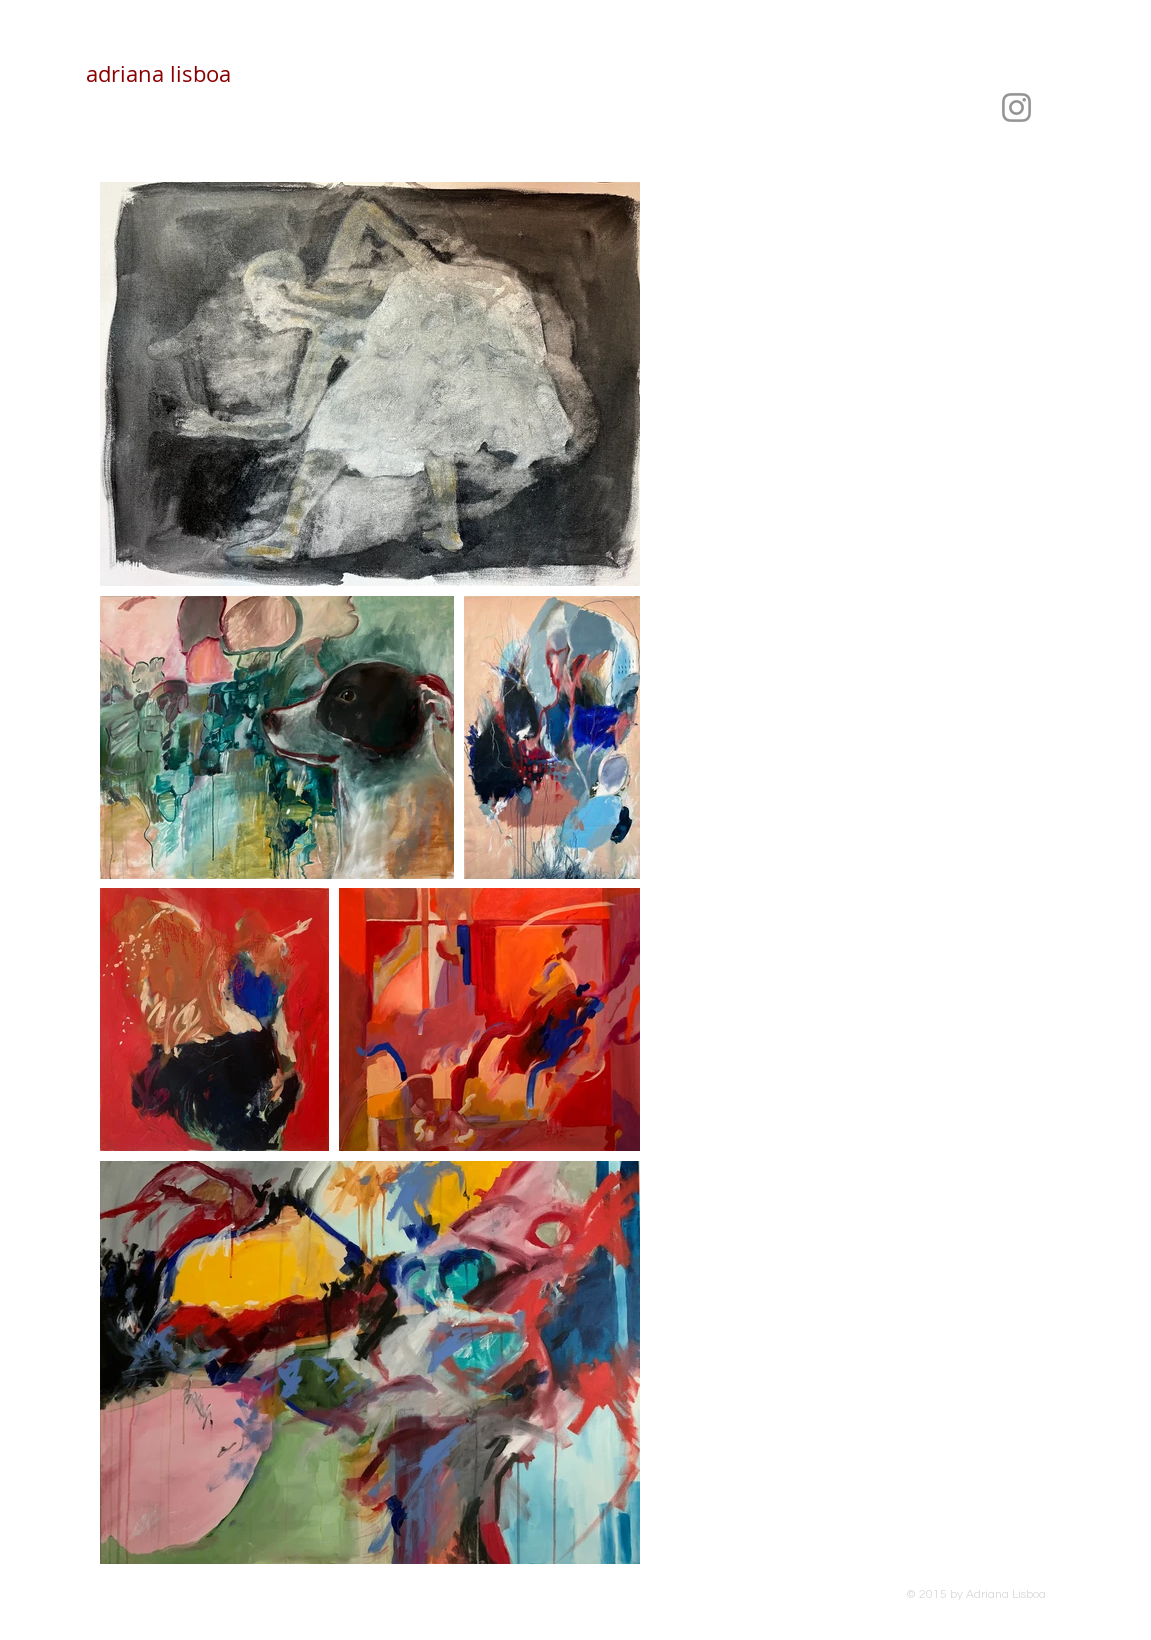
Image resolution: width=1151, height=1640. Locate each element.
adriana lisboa (158, 73)
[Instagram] (1016, 107)
